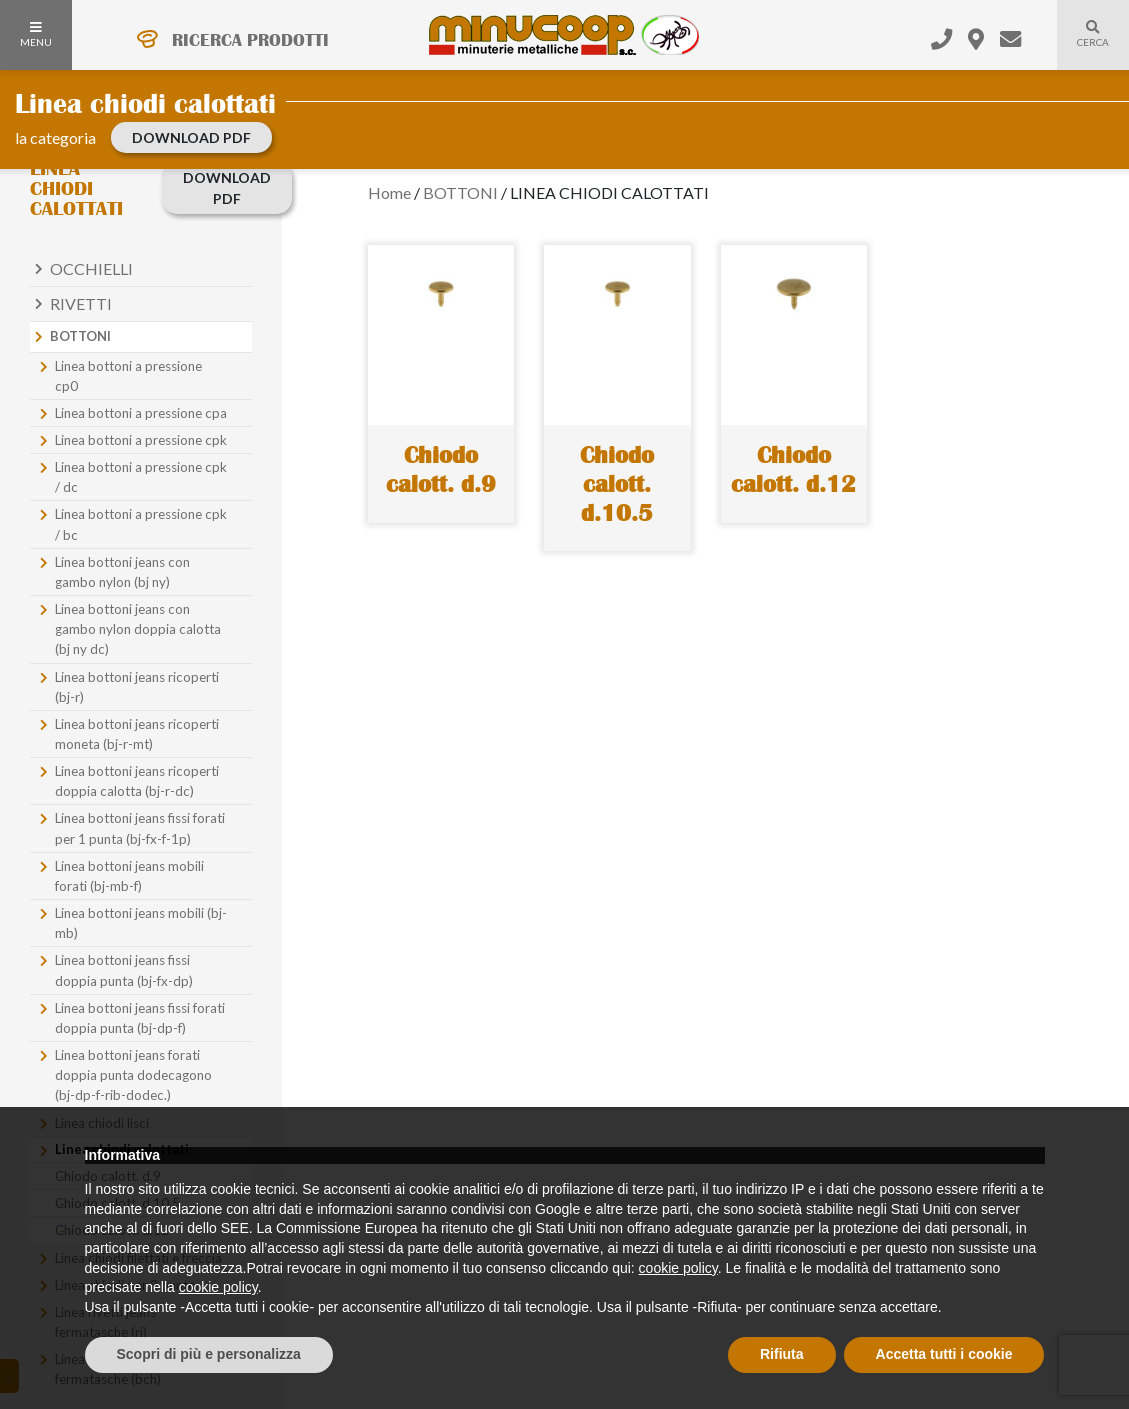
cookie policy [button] (678, 1268)
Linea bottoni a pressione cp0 (128, 376)
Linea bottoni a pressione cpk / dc (141, 477)
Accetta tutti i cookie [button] (944, 1354)
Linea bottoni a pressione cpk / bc (141, 524)
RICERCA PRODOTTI (250, 40)
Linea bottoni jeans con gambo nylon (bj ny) (122, 572)
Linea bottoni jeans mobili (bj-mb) (141, 923)
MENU (36, 35)
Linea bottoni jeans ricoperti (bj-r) (137, 687)
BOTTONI (460, 192)
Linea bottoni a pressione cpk (141, 440)
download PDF (191, 137)
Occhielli (91, 268)
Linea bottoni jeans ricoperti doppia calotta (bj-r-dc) (137, 781)
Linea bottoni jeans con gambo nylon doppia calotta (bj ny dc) (138, 629)
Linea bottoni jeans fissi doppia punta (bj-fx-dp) (124, 970)
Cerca (1083, 46)
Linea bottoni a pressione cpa (141, 413)
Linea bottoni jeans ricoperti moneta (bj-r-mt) (137, 734)
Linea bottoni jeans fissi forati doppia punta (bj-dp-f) (140, 1018)
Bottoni (80, 336)
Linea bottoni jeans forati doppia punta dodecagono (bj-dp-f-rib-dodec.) (133, 1075)
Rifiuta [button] (782, 1354)
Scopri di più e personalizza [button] (209, 1354)
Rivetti (81, 303)
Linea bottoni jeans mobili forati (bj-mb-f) (129, 876)
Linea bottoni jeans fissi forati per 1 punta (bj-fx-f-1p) (140, 828)
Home (389, 192)
